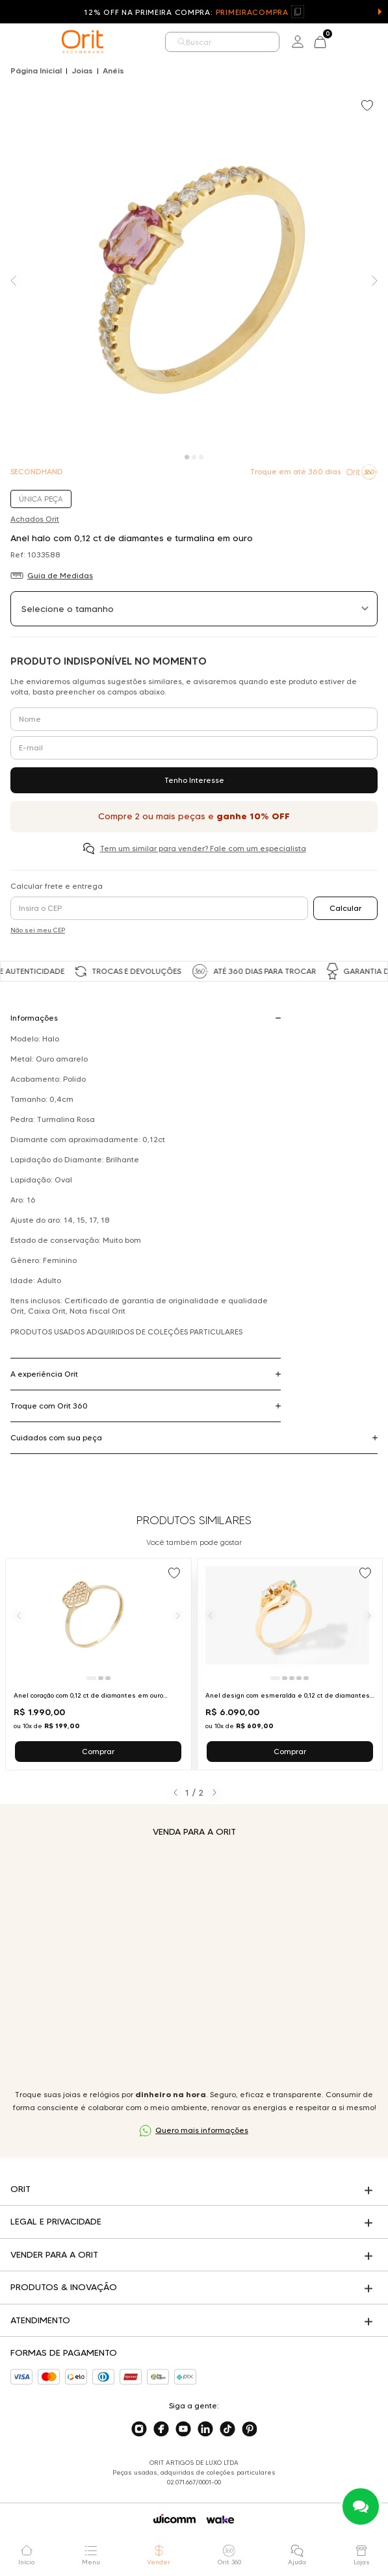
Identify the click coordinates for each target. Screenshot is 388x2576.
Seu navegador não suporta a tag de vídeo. (194, 1963)
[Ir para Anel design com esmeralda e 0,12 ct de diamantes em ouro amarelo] (290, 1664)
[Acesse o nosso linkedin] (205, 2429)
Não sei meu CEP (37, 930)
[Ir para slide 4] (299, 1678)
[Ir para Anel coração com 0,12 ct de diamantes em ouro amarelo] (98, 1664)
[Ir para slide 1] (91, 1678)
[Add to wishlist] (368, 106)
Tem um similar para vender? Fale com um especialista (203, 848)
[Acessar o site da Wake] (220, 2520)
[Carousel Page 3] (201, 457)
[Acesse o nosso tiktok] (227, 2429)
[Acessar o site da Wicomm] (174, 2519)
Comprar (98, 1751)
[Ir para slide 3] (107, 1678)
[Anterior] (18, 1615)
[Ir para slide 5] (306, 1678)
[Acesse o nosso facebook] (161, 2429)
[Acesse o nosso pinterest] (249, 2429)
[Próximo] (178, 1615)
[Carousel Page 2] (194, 457)
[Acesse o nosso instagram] (139, 2429)
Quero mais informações (201, 2130)
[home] (82, 41)
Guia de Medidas (60, 575)
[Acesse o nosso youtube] (183, 2429)
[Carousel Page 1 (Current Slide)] (187, 457)
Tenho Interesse (194, 780)
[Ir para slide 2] (100, 1678)
